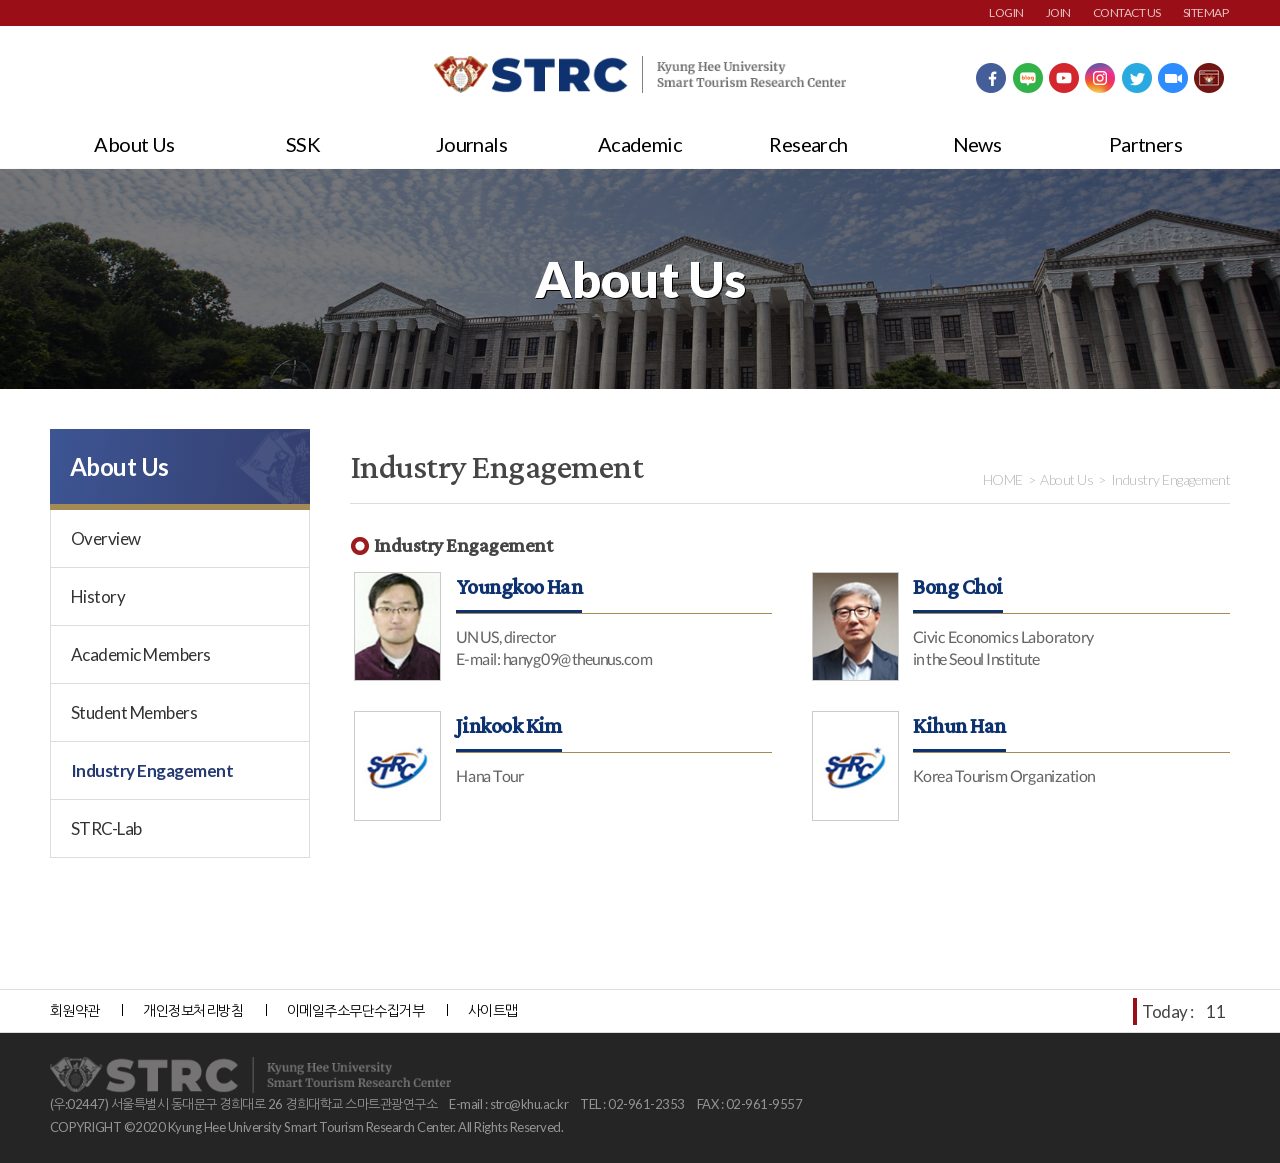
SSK (303, 144)
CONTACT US (1127, 12)
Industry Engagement (152, 770)
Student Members (134, 712)
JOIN (1058, 12)
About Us (134, 144)
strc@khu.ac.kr (529, 1104)
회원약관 (75, 1010)
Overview (106, 538)
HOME (1003, 479)
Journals (472, 144)
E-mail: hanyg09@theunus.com (554, 658)
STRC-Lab (106, 828)
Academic (640, 144)
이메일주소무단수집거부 (355, 1010)
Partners (1146, 144)
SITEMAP (1205, 12)
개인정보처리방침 (193, 1010)
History (98, 596)
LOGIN (1006, 12)
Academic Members (141, 654)
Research (808, 144)
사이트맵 (493, 1010)
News (977, 144)
